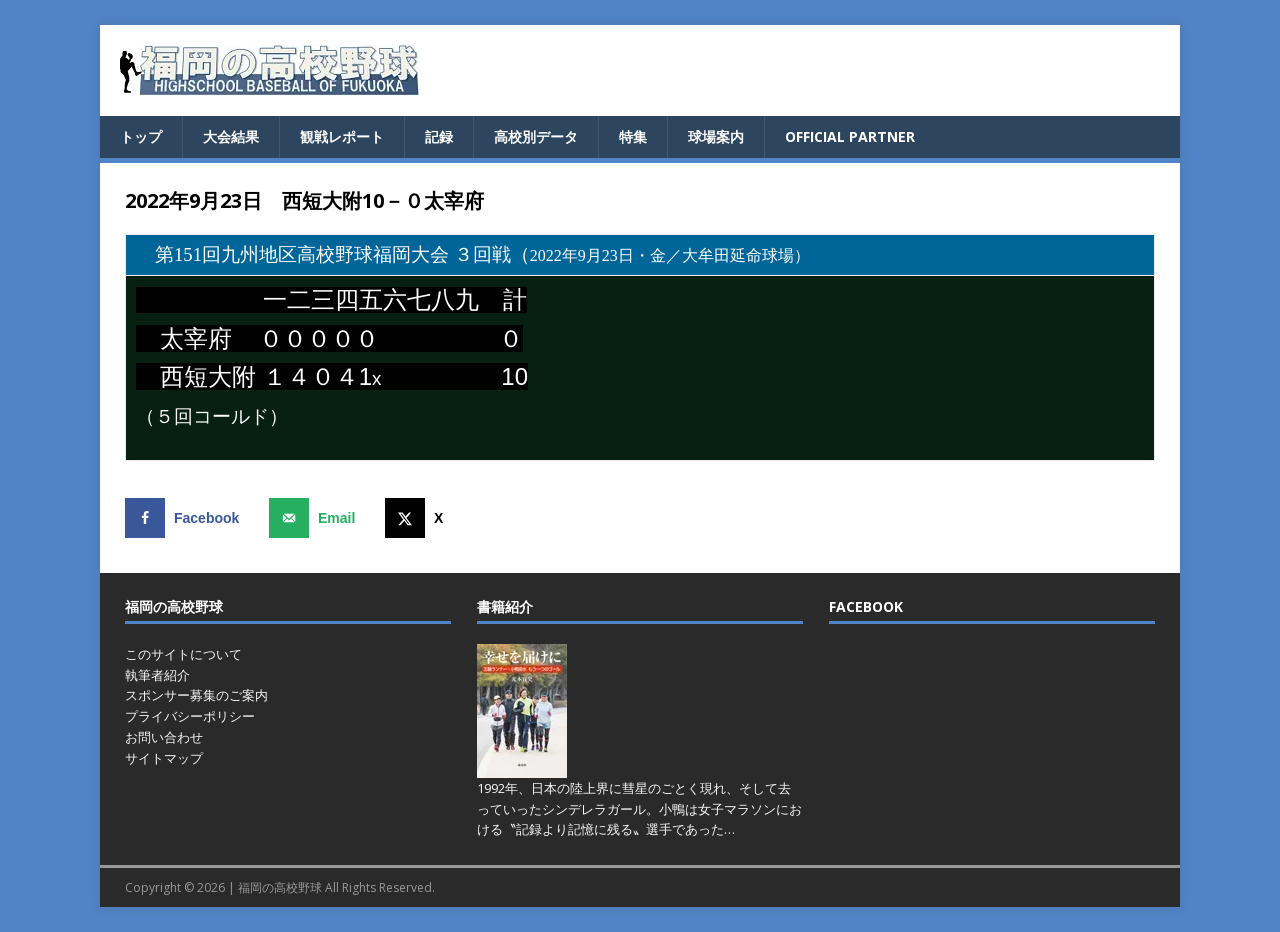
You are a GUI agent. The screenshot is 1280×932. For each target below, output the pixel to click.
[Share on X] (418, 518)
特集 (633, 136)
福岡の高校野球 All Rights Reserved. (336, 887)
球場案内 (716, 136)
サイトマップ (164, 758)
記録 (439, 136)
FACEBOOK (866, 606)
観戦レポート (342, 136)
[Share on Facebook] (186, 518)
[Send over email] (316, 518)
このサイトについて (183, 654)
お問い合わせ (164, 737)
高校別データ (536, 136)
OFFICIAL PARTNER (850, 136)
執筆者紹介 (157, 675)
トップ (141, 136)
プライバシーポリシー (190, 716)
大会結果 (231, 136)
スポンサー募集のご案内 (196, 695)
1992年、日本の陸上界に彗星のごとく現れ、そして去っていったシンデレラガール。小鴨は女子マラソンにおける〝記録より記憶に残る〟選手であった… (639, 809)
